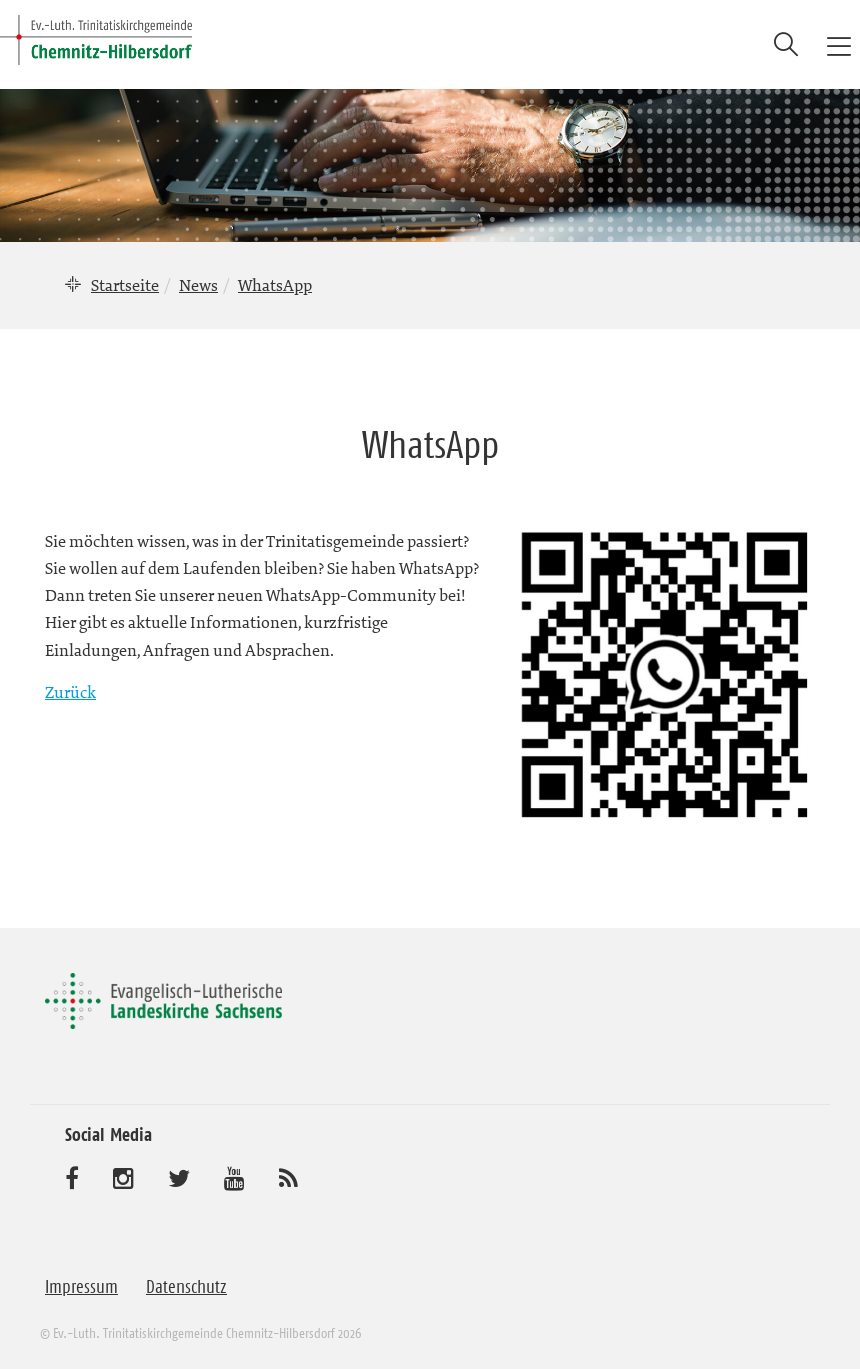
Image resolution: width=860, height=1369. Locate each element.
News (198, 285)
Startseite (125, 285)
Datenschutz (186, 1287)
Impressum (81, 1287)
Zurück (70, 692)
